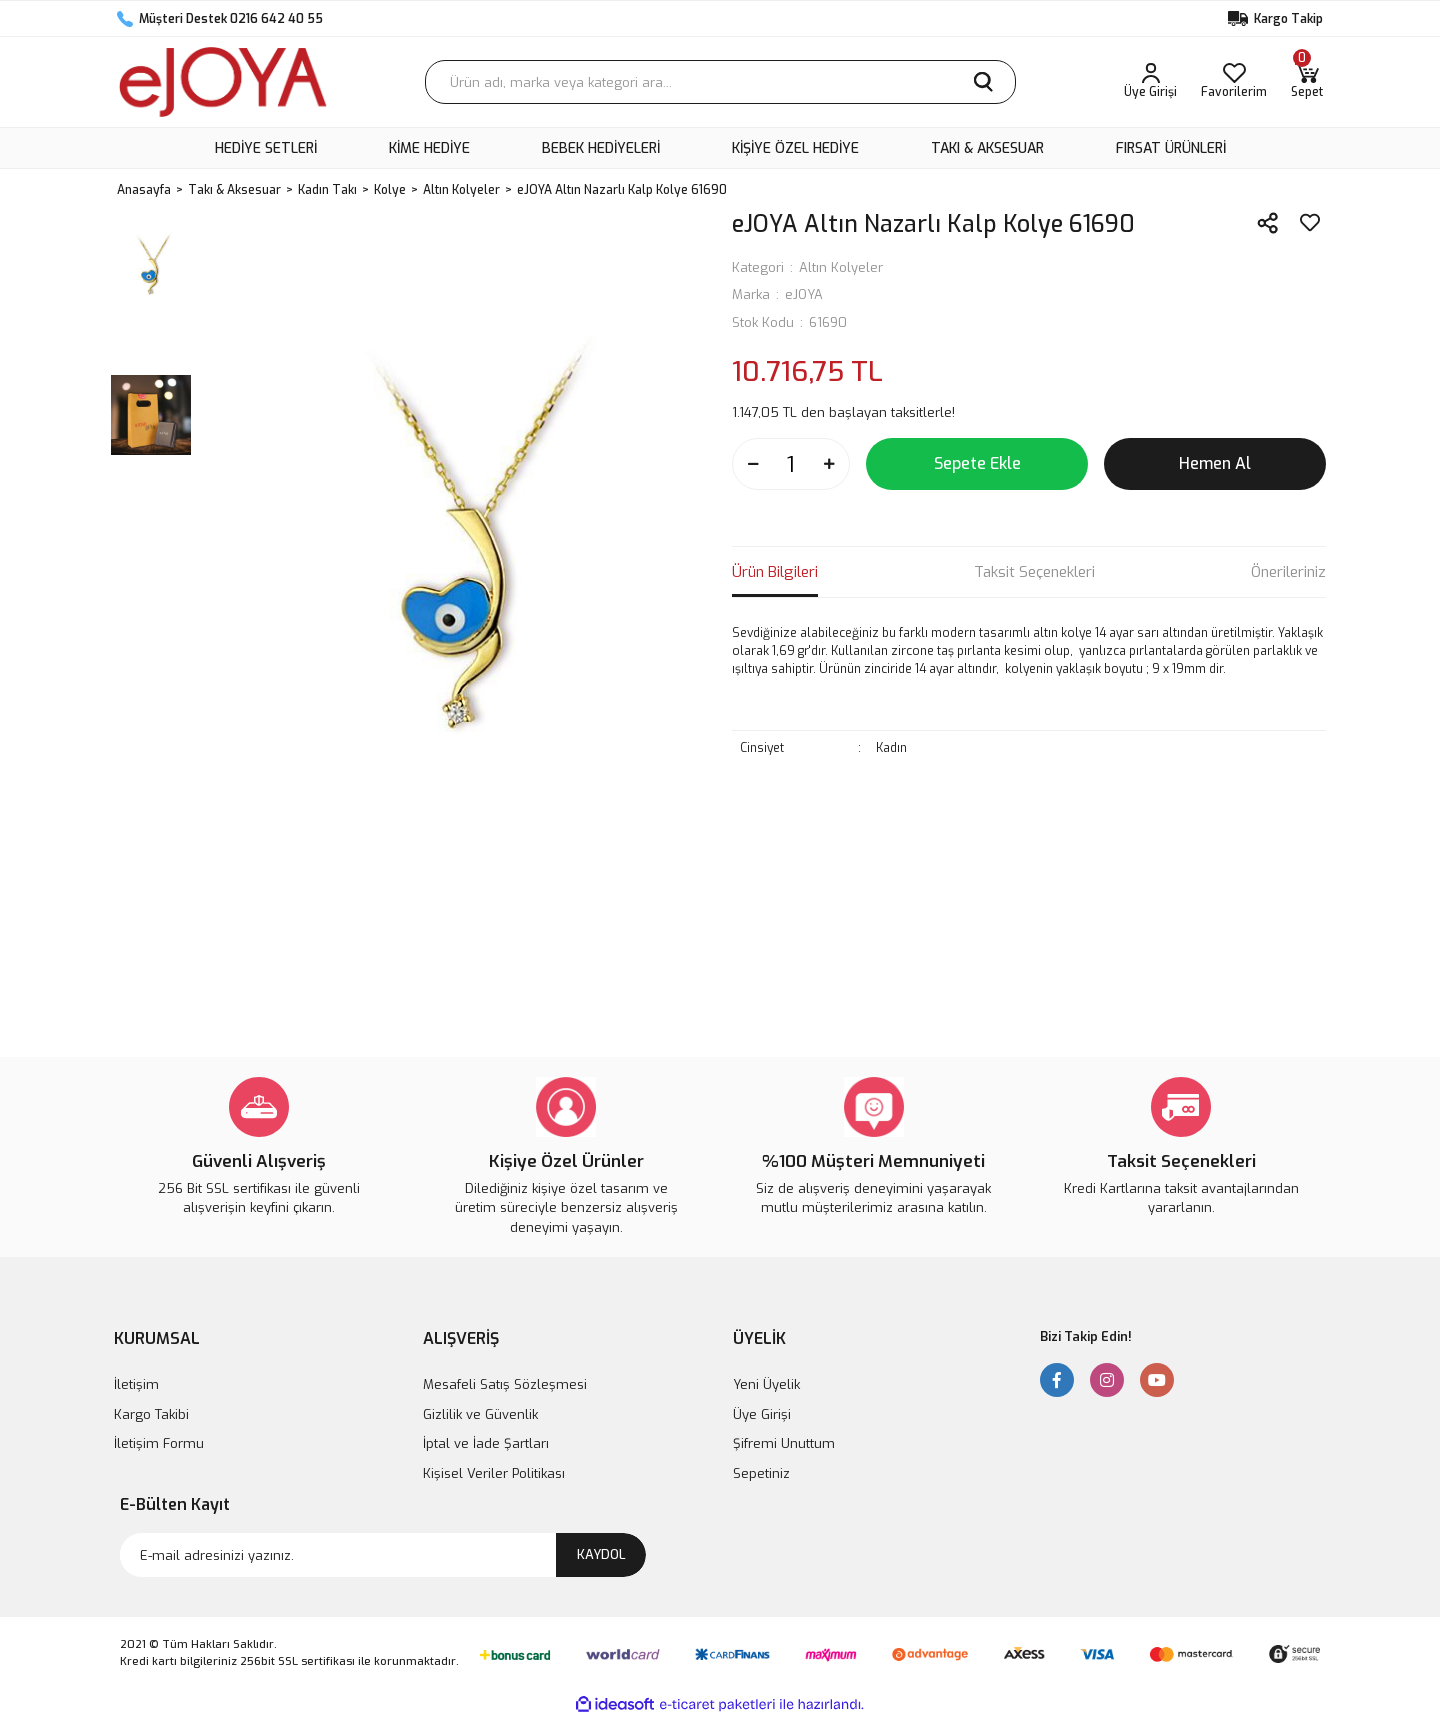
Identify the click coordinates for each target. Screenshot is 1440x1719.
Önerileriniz (1288, 572)
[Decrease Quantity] (753, 464)
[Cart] (1307, 82)
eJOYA (804, 294)
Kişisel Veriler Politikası (494, 1473)
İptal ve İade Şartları (486, 1443)
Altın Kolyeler (841, 267)
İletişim (136, 1384)
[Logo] (223, 82)
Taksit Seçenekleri (1034, 572)
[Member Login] (1150, 82)
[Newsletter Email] (383, 1555)
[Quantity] (791, 464)
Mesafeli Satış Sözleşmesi (505, 1384)
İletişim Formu (159, 1443)
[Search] (720, 82)
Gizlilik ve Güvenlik (480, 1414)
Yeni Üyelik (766, 1384)
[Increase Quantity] (829, 464)
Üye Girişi (762, 1414)
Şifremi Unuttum (784, 1443)
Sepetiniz (761, 1473)
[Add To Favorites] (1310, 223)
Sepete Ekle (977, 463)
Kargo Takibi (151, 1414)
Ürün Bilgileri (775, 572)
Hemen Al (1215, 463)
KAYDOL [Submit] (601, 1554)
